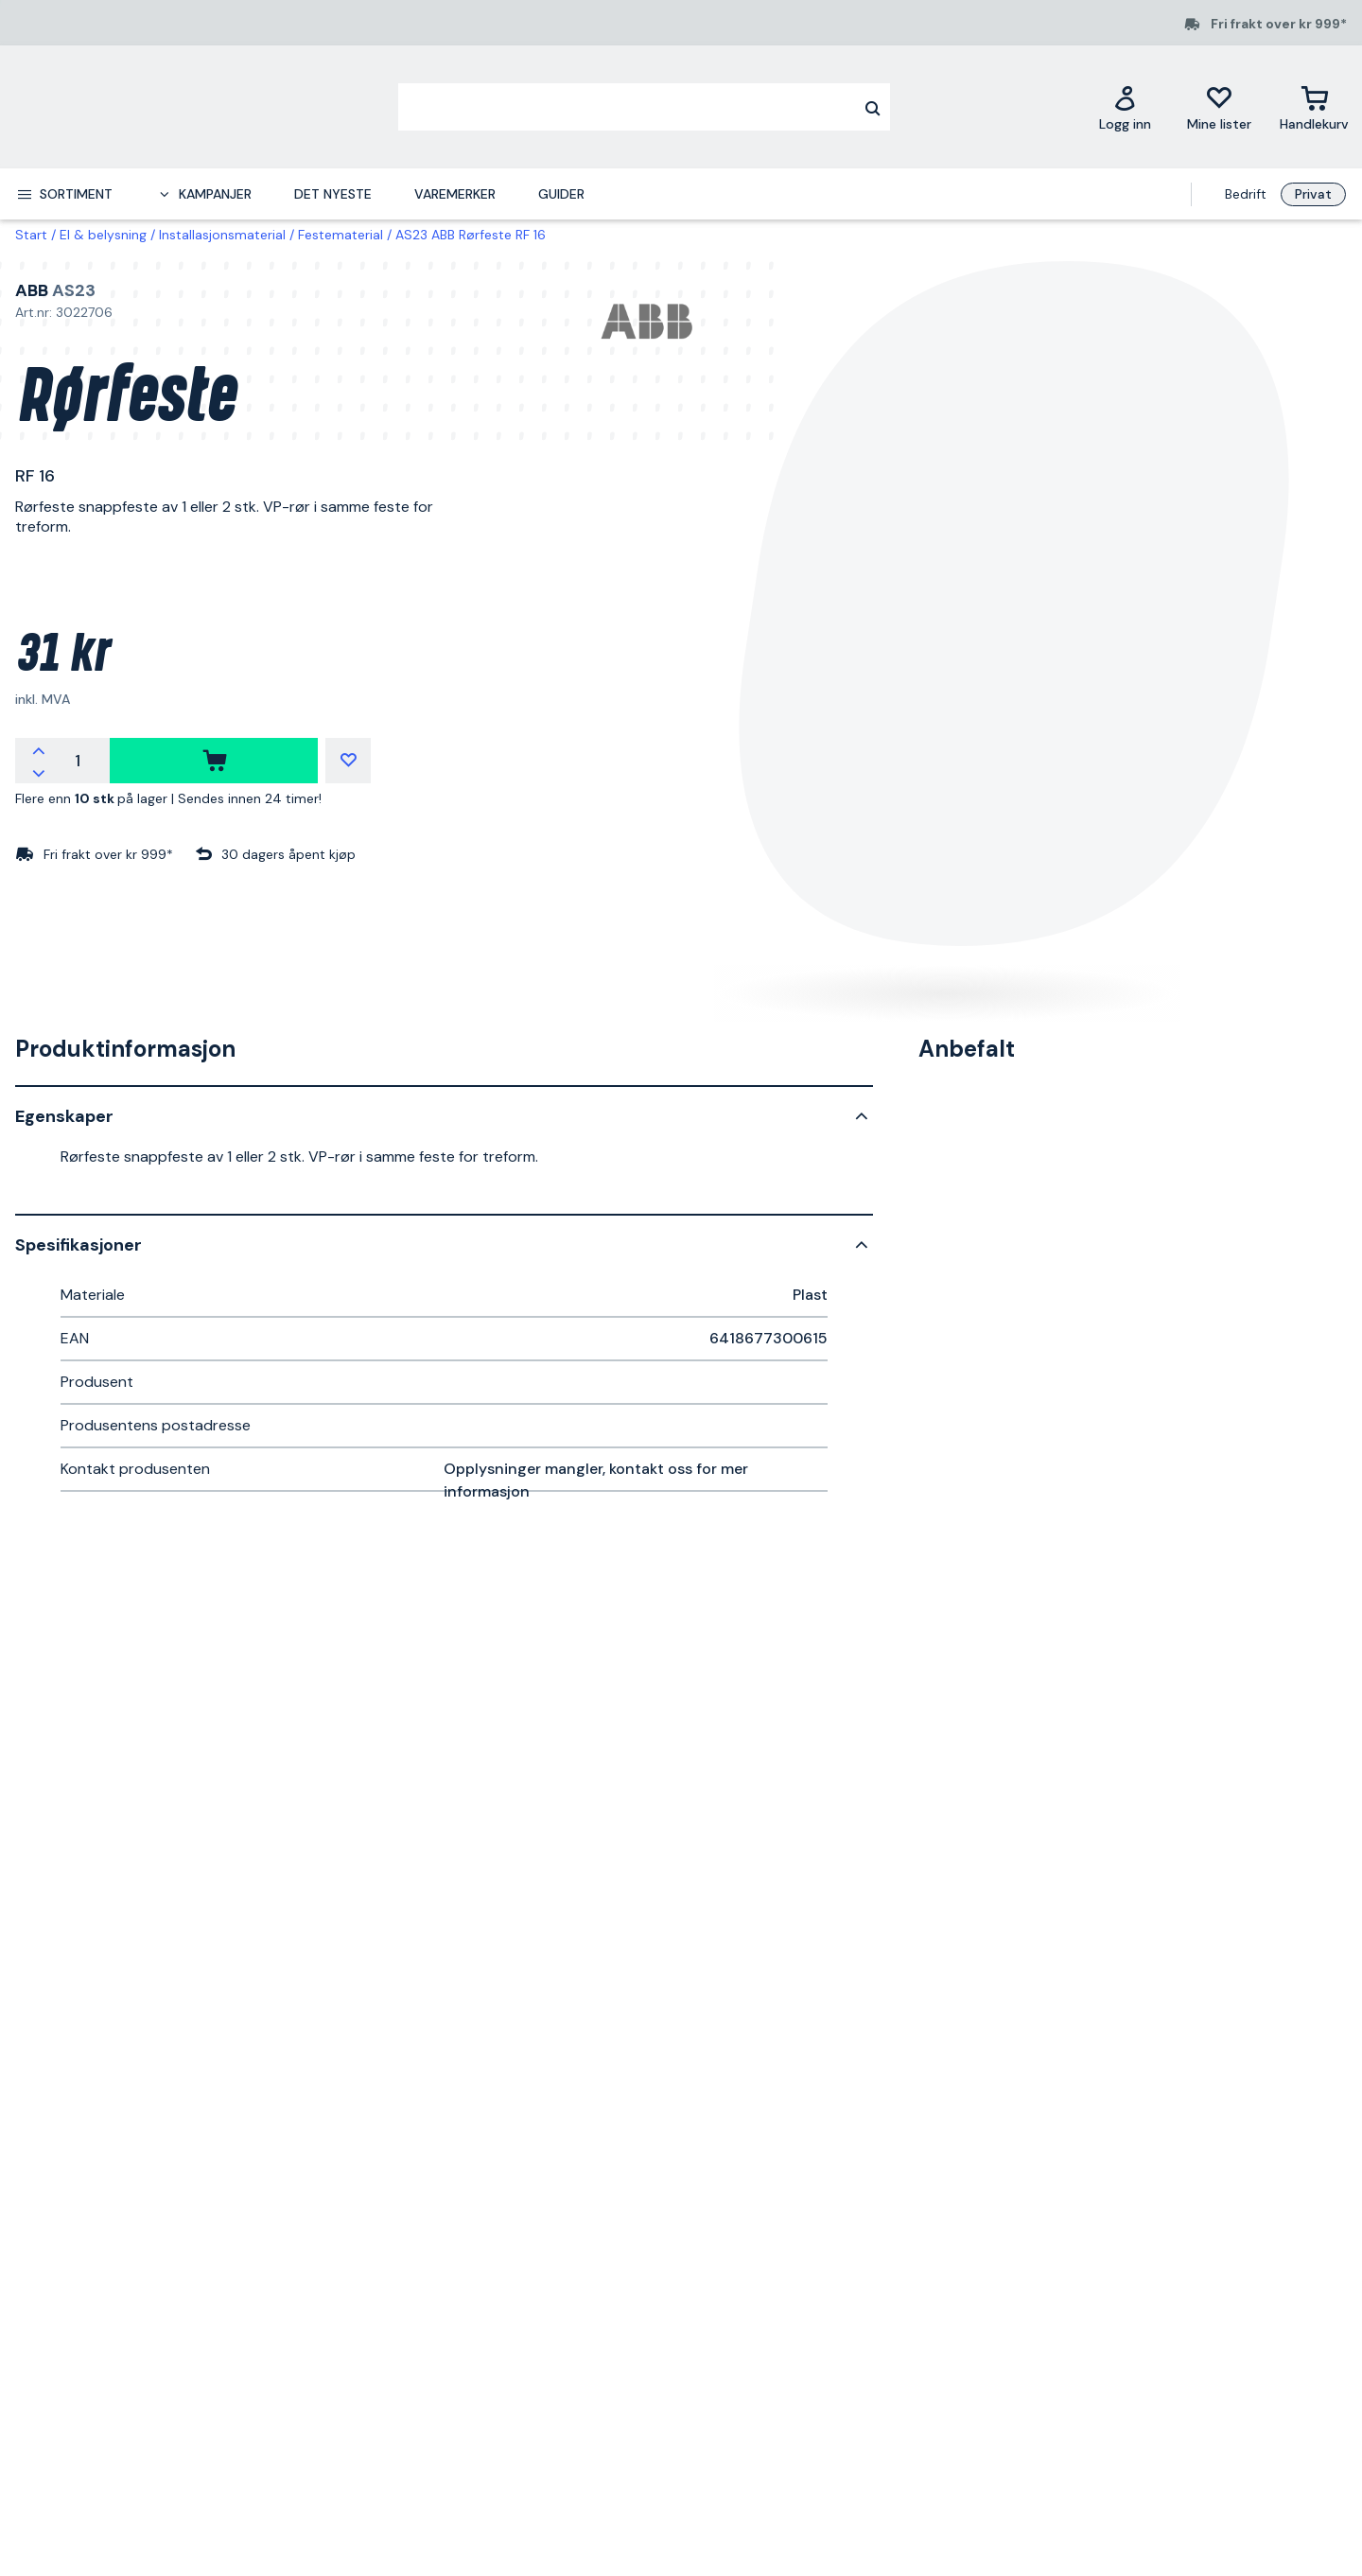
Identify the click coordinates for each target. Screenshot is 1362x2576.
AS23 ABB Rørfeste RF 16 (470, 234)
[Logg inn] (1125, 107)
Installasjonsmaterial (222, 234)
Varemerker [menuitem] (455, 193)
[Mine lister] (1219, 107)
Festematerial (340, 234)
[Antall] (77, 760)
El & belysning (103, 234)
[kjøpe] (214, 760)
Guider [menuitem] (561, 193)
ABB (31, 290)
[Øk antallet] (39, 749)
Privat (1313, 193)
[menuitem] (64, 193)
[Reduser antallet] (39, 772)
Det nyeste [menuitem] (333, 193)
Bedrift (1245, 193)
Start (31, 234)
